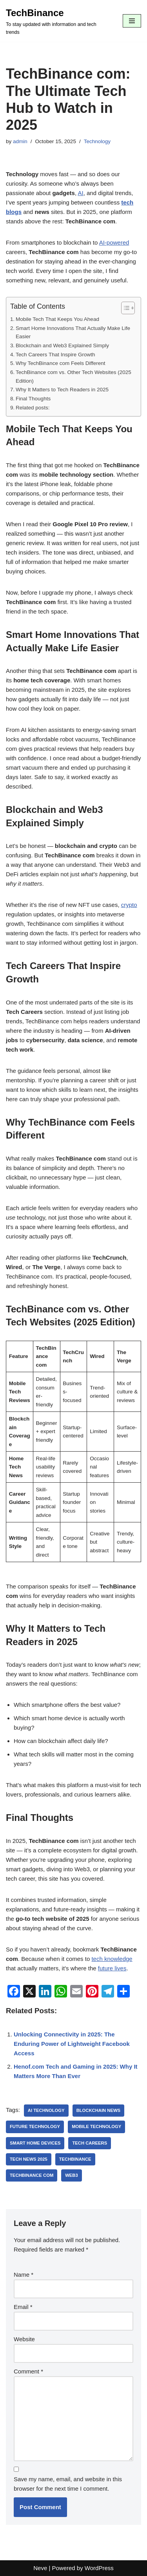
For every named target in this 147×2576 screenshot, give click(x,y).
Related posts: (32, 408)
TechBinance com (31, 2175)
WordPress (99, 2568)
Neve (40, 2568)
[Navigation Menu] (132, 21)
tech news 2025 (28, 2159)
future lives (112, 1968)
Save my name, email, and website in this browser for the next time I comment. (68, 2484)
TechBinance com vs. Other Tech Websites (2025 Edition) (73, 376)
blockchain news (98, 2110)
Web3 (71, 2175)
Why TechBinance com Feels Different (60, 363)
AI (80, 193)
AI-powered (114, 242)
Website (24, 2339)
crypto (129, 904)
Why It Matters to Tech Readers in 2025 (62, 389)
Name (23, 2274)
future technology (35, 2126)
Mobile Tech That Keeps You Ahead (57, 319)
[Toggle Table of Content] (124, 308)
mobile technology (96, 2126)
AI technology (46, 2110)
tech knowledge (111, 1958)
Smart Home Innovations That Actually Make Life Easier (73, 332)
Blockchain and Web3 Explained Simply (62, 345)
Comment (28, 2371)
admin (20, 141)
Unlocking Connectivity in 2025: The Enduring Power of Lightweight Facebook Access (72, 2043)
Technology (97, 141)
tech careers (89, 2143)
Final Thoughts (33, 399)
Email (23, 2306)
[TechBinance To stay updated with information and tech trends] (58, 21)
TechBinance (75, 2159)
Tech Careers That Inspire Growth (55, 354)
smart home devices (35, 2143)
